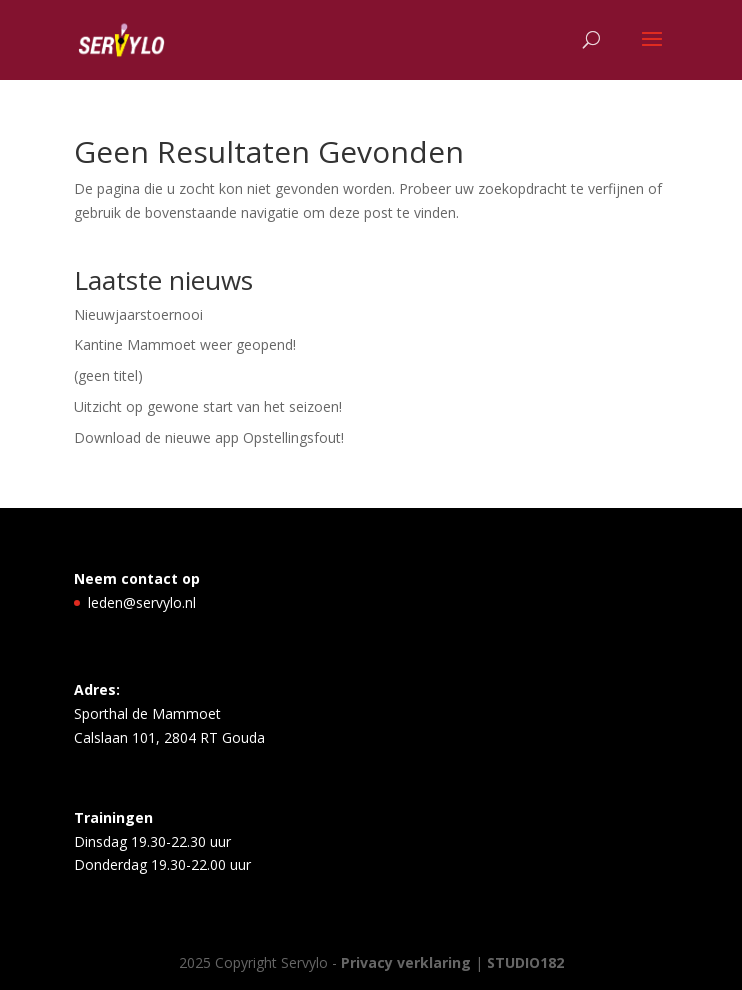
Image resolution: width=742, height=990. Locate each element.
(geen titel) (108, 375)
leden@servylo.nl (142, 602)
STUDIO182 (525, 962)
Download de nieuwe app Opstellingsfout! (209, 437)
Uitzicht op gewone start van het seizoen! (208, 406)
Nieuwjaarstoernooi (138, 314)
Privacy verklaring (408, 962)
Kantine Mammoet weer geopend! (185, 344)
